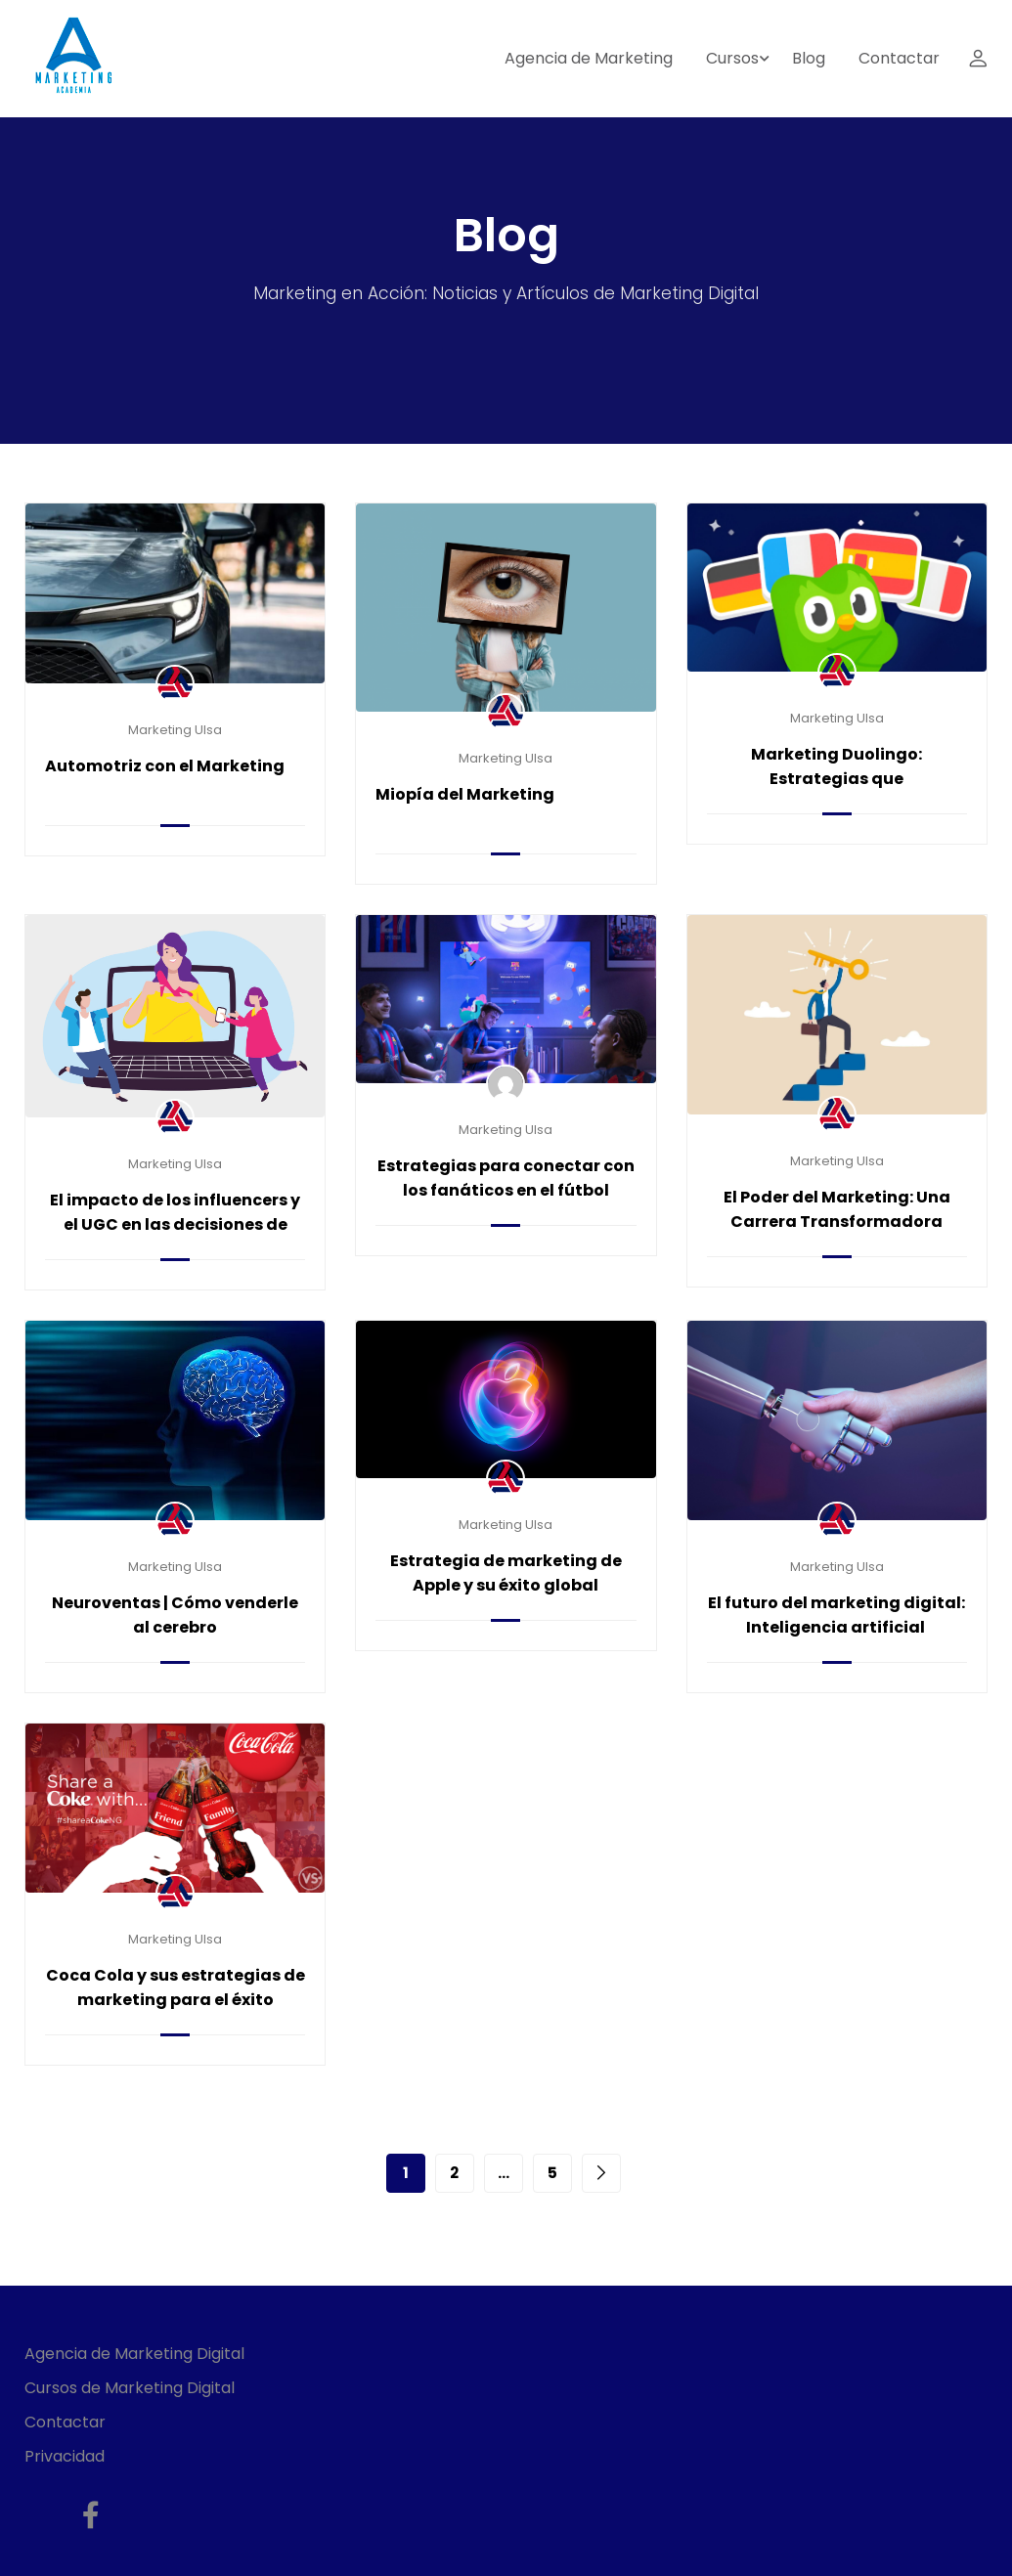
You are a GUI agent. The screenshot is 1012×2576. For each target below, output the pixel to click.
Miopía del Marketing (464, 794)
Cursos (732, 58)
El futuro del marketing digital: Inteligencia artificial (836, 1615)
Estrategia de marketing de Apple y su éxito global (506, 1573)
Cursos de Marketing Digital (129, 2388)
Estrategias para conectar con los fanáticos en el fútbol (506, 1178)
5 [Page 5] (552, 2172)
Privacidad (64, 2456)
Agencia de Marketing (589, 58)
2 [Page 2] (454, 2172)
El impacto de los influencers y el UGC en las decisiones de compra (175, 1224)
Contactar (899, 58)
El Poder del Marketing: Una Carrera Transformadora (837, 1209)
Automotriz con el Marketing (165, 766)
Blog (808, 58)
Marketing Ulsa (175, 729)
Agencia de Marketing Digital (134, 2353)
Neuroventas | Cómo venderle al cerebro (175, 1615)
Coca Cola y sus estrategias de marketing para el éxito (175, 1987)
